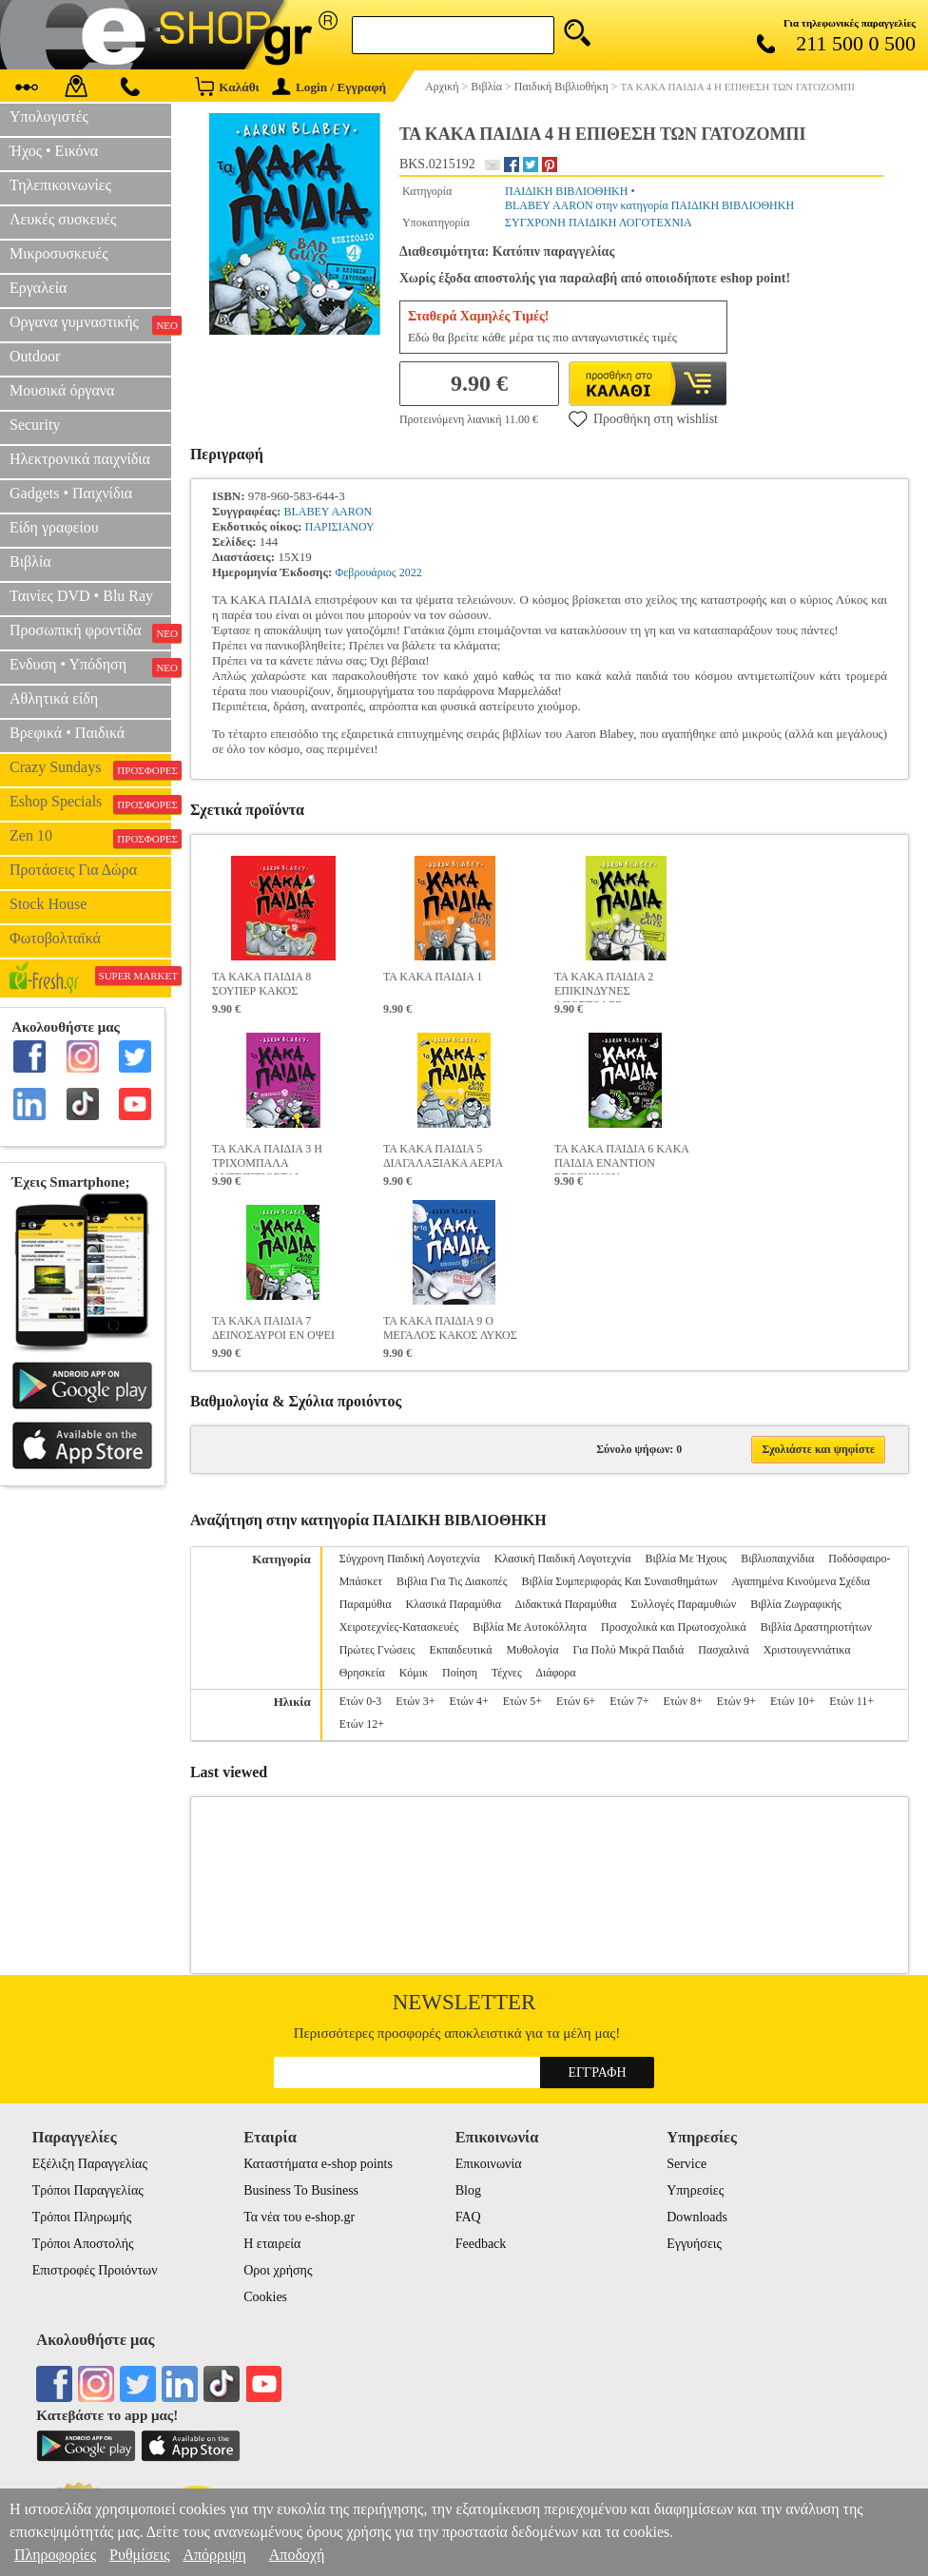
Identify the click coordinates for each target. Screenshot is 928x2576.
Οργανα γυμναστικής (90, 324)
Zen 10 (90, 837)
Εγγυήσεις (694, 2244)
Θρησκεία (362, 1672)
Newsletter (464, 2002)
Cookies (265, 2297)
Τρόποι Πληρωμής (82, 2217)
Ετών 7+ (628, 1701)
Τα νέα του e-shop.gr (299, 2217)
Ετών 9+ (736, 1701)
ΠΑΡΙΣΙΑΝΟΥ (340, 526)
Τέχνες (507, 1672)
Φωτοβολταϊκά (55, 938)
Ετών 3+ (415, 1701)
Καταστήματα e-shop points (318, 2164)
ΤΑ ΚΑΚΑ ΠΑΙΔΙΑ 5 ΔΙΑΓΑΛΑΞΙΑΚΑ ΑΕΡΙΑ (443, 1156)
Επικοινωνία (488, 2164)
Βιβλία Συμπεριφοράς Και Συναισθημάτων (620, 1581)
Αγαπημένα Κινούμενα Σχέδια (800, 1581)
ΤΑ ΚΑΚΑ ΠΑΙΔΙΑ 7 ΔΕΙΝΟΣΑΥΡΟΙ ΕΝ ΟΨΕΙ (273, 1328)
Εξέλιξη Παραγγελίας (89, 2164)
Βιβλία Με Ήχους (685, 1558)
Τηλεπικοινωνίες (60, 185)
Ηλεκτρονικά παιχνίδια (80, 459)
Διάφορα (555, 1672)
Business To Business (300, 2190)
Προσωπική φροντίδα (90, 632)
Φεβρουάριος (366, 572)
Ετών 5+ (522, 1701)
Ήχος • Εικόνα (54, 151)
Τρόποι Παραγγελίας (88, 2190)
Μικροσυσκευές (59, 253)
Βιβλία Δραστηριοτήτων (816, 1627)
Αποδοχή (297, 2555)
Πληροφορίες (55, 2555)
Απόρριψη (214, 2555)
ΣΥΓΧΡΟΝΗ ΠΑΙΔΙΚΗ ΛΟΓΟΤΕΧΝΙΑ (598, 222)
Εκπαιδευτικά (461, 1649)
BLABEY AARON (328, 511)
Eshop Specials (90, 803)
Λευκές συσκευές (63, 219)
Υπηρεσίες (695, 2190)
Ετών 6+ (575, 1701)
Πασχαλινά (723, 1649)
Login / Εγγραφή (329, 87)
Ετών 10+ (792, 1701)
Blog (468, 2190)
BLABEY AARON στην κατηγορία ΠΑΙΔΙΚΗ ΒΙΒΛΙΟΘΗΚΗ (649, 205)
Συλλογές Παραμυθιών (684, 1604)
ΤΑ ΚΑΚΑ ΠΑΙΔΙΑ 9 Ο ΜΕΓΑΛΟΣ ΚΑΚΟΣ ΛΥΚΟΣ (450, 1328)
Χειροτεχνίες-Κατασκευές (398, 1627)
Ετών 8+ (682, 1701)
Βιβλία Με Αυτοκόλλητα (530, 1627)
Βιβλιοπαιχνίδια (777, 1558)
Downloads (697, 2217)
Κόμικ (413, 1672)
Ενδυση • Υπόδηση (90, 666)
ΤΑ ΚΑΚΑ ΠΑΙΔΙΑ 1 (432, 976)
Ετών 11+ (851, 1701)
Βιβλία (30, 561)
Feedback (481, 2244)
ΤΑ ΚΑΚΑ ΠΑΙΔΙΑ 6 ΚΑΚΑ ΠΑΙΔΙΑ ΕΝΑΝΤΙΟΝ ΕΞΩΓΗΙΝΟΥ (621, 1158)
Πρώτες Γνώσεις (377, 1649)
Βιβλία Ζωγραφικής (795, 1604)
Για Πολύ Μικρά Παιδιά (628, 1649)
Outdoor (35, 356)
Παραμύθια (365, 1604)
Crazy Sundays (90, 769)
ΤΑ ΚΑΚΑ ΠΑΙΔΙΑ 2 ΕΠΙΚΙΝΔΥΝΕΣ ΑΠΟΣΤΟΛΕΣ (603, 986)
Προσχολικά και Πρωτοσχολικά (673, 1627)
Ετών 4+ (468, 1701)
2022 (410, 572)
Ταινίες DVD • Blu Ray (81, 596)
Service (686, 2164)
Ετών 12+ (361, 1724)
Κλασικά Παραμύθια (454, 1604)
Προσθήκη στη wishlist (643, 418)
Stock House (48, 904)
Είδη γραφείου (54, 527)
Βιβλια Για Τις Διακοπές (451, 1581)
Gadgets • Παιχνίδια (71, 493)
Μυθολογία (532, 1649)
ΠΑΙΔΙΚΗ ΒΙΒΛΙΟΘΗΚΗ (566, 191)
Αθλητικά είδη (54, 698)
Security (35, 424)
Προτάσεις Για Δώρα (73, 870)
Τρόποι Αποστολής (83, 2244)
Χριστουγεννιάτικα (807, 1649)
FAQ (468, 2217)
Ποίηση (459, 1672)
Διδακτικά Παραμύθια (565, 1604)
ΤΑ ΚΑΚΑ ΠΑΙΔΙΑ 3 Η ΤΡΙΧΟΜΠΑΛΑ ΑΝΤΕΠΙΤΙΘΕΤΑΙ (267, 1158)
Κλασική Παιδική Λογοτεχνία (562, 1558)
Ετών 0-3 (360, 1701)
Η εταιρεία (271, 2244)
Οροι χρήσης (277, 2270)
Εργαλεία (38, 288)
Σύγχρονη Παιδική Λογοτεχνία (409, 1558)
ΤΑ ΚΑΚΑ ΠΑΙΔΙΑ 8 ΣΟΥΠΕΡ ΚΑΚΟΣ (261, 983)
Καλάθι (227, 86)
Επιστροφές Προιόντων (95, 2270)
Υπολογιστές (49, 116)
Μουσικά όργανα (62, 390)
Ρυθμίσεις (139, 2555)
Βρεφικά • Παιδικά (67, 733)
